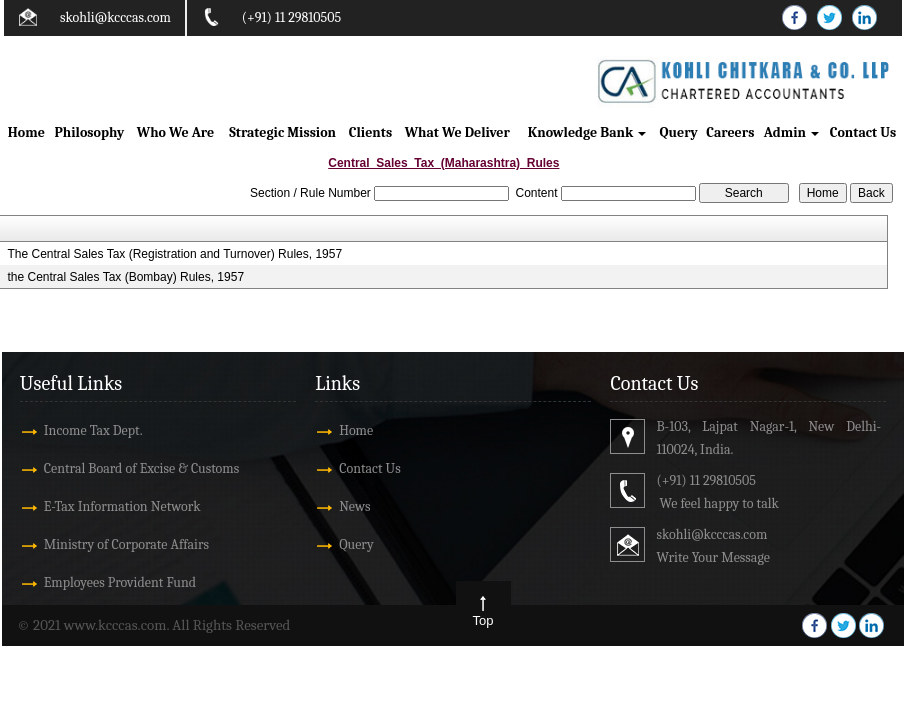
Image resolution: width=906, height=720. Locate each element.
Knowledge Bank (587, 132)
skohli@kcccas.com (115, 17)
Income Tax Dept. (93, 430)
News (354, 506)
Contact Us (863, 132)
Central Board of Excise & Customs (141, 468)
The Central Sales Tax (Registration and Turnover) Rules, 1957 (174, 254)
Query (679, 132)
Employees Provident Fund (120, 582)
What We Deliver (457, 132)
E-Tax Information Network (122, 506)
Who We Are (175, 132)
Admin (791, 132)
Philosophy (90, 132)
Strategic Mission (282, 132)
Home (26, 132)
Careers (730, 132)
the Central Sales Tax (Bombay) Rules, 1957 (125, 277)
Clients (370, 132)
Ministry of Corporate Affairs (126, 544)
